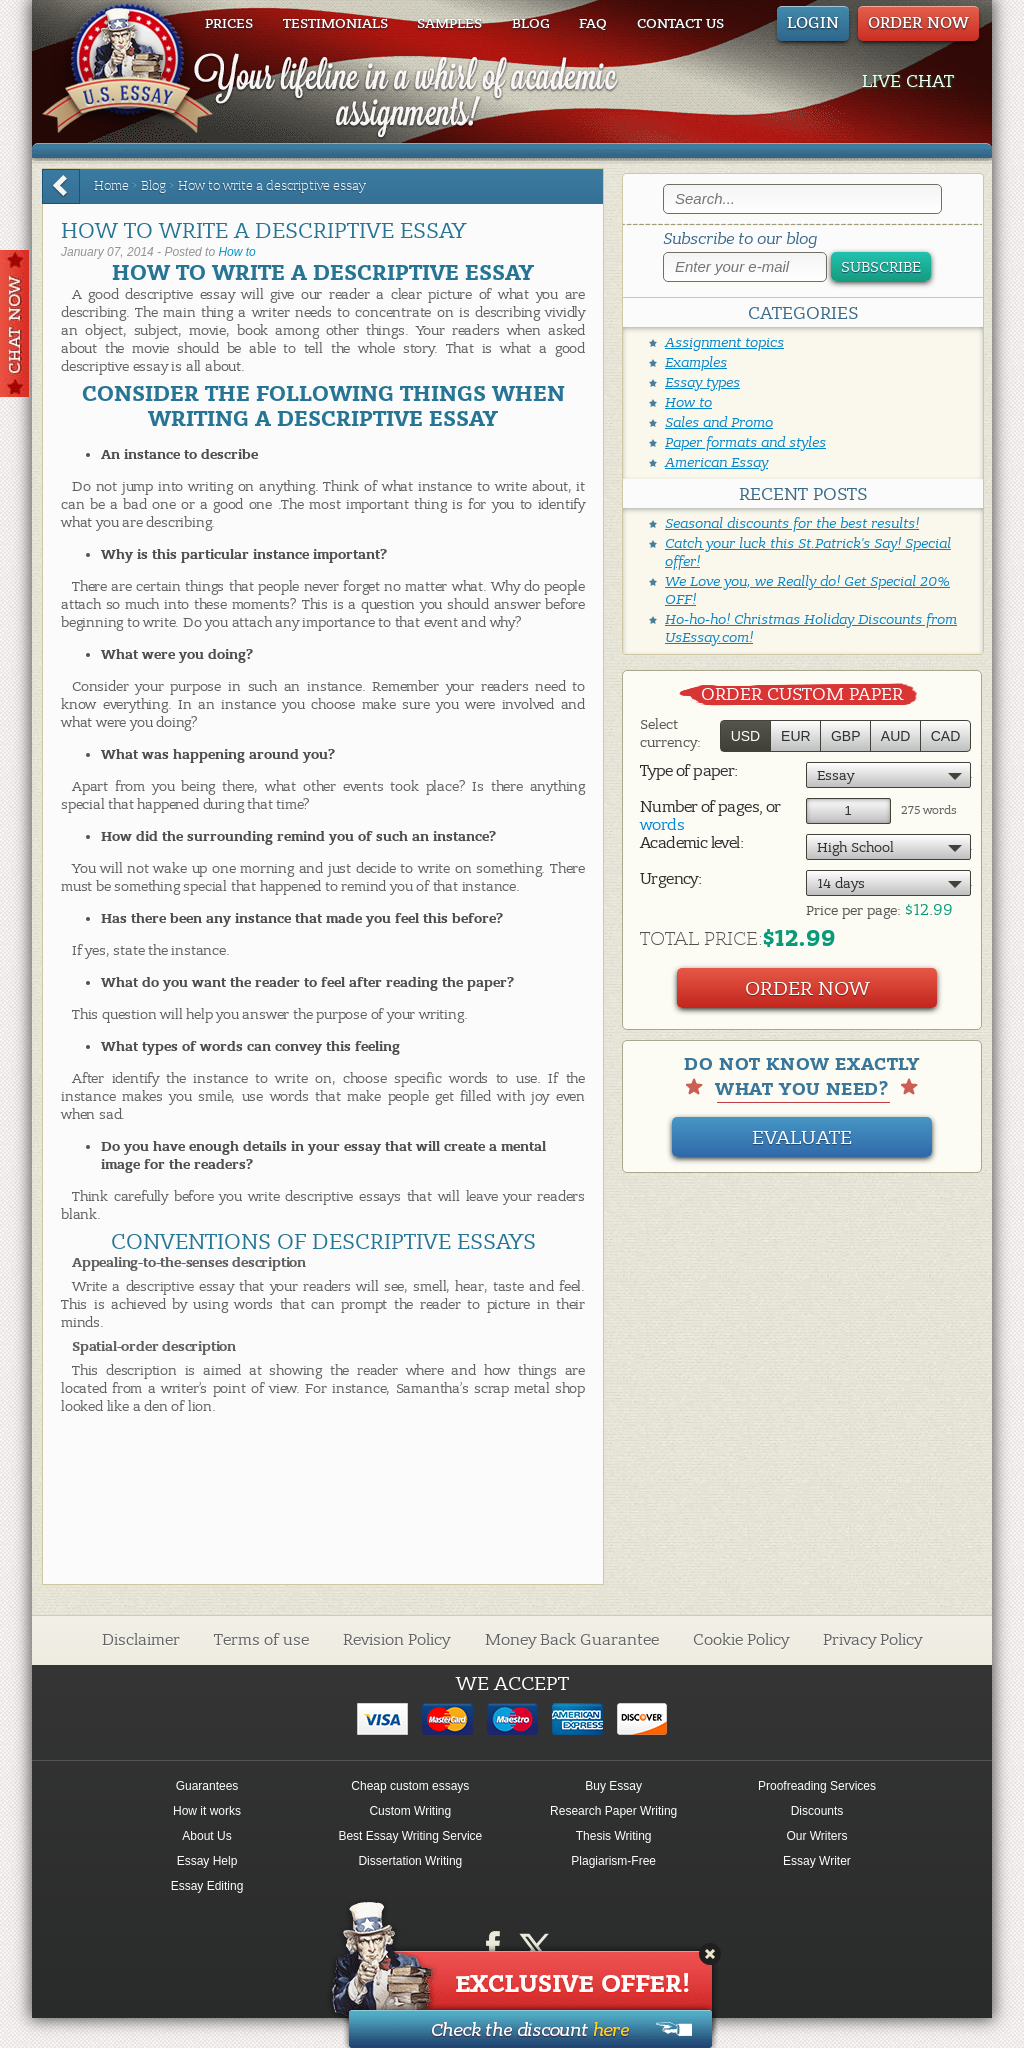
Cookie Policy (741, 1640)
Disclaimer (141, 1640)
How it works (207, 1811)
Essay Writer (817, 1861)
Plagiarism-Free (613, 1861)
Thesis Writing (614, 1836)
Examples (696, 362)
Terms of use (261, 1640)
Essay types (702, 382)
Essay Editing (207, 1886)
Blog (531, 24)
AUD (896, 736)
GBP (846, 736)
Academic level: (691, 843)
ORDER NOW (918, 23)
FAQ (593, 24)
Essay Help (207, 1861)
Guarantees (207, 1786)
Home (111, 186)
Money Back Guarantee (572, 1640)
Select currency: (670, 733)
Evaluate (802, 1137)
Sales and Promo (719, 422)
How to (236, 252)
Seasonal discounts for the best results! (792, 523)
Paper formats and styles (745, 442)
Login (813, 23)
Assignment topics (724, 342)
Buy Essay (613, 1786)
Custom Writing (410, 1811)
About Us (206, 1836)
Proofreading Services (817, 1786)
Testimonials (335, 24)
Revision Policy (396, 1640)
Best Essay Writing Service (410, 1836)
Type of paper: (689, 771)
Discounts (817, 1811)
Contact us (680, 24)
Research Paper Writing (613, 1811)
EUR (796, 736)
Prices (229, 24)
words (662, 825)
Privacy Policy (872, 1640)
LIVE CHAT (908, 81)
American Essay (716, 462)
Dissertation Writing (410, 1861)
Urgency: (670, 879)
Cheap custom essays (410, 1786)
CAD (946, 736)
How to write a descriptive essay (272, 186)
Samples (449, 24)
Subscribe (881, 267)
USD (746, 736)
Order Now (807, 988)
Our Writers (816, 1836)
